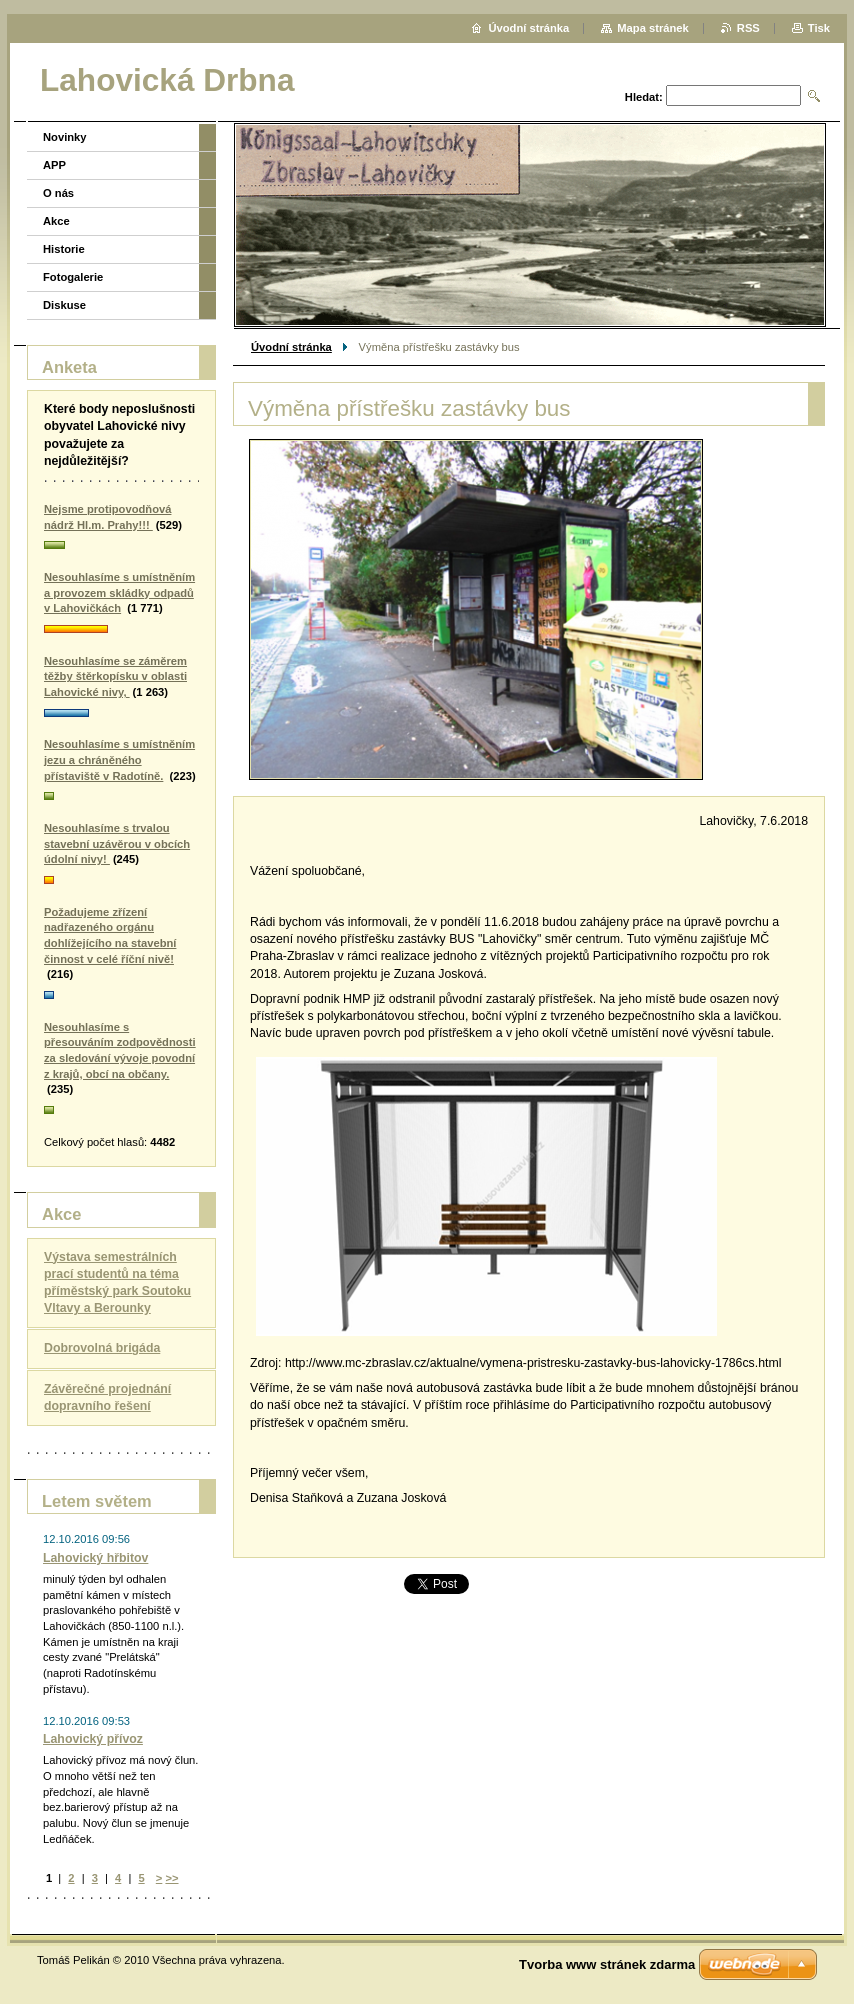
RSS (748, 28)
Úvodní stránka (291, 347)
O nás (58, 193)
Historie (64, 249)
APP (54, 165)
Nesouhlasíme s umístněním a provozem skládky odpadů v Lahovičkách (119, 592)
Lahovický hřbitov (95, 1558)
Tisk (819, 28)
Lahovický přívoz (93, 1739)
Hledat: (644, 97)
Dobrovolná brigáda (102, 1348)
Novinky (65, 137)
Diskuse (64, 305)
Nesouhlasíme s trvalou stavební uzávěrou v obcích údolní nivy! (117, 843)
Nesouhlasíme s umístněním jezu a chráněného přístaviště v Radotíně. (119, 759)
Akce (56, 221)
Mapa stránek (653, 28)
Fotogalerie (73, 277)
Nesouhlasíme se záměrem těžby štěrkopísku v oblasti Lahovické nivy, (115, 676)
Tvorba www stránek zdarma (607, 1964)
